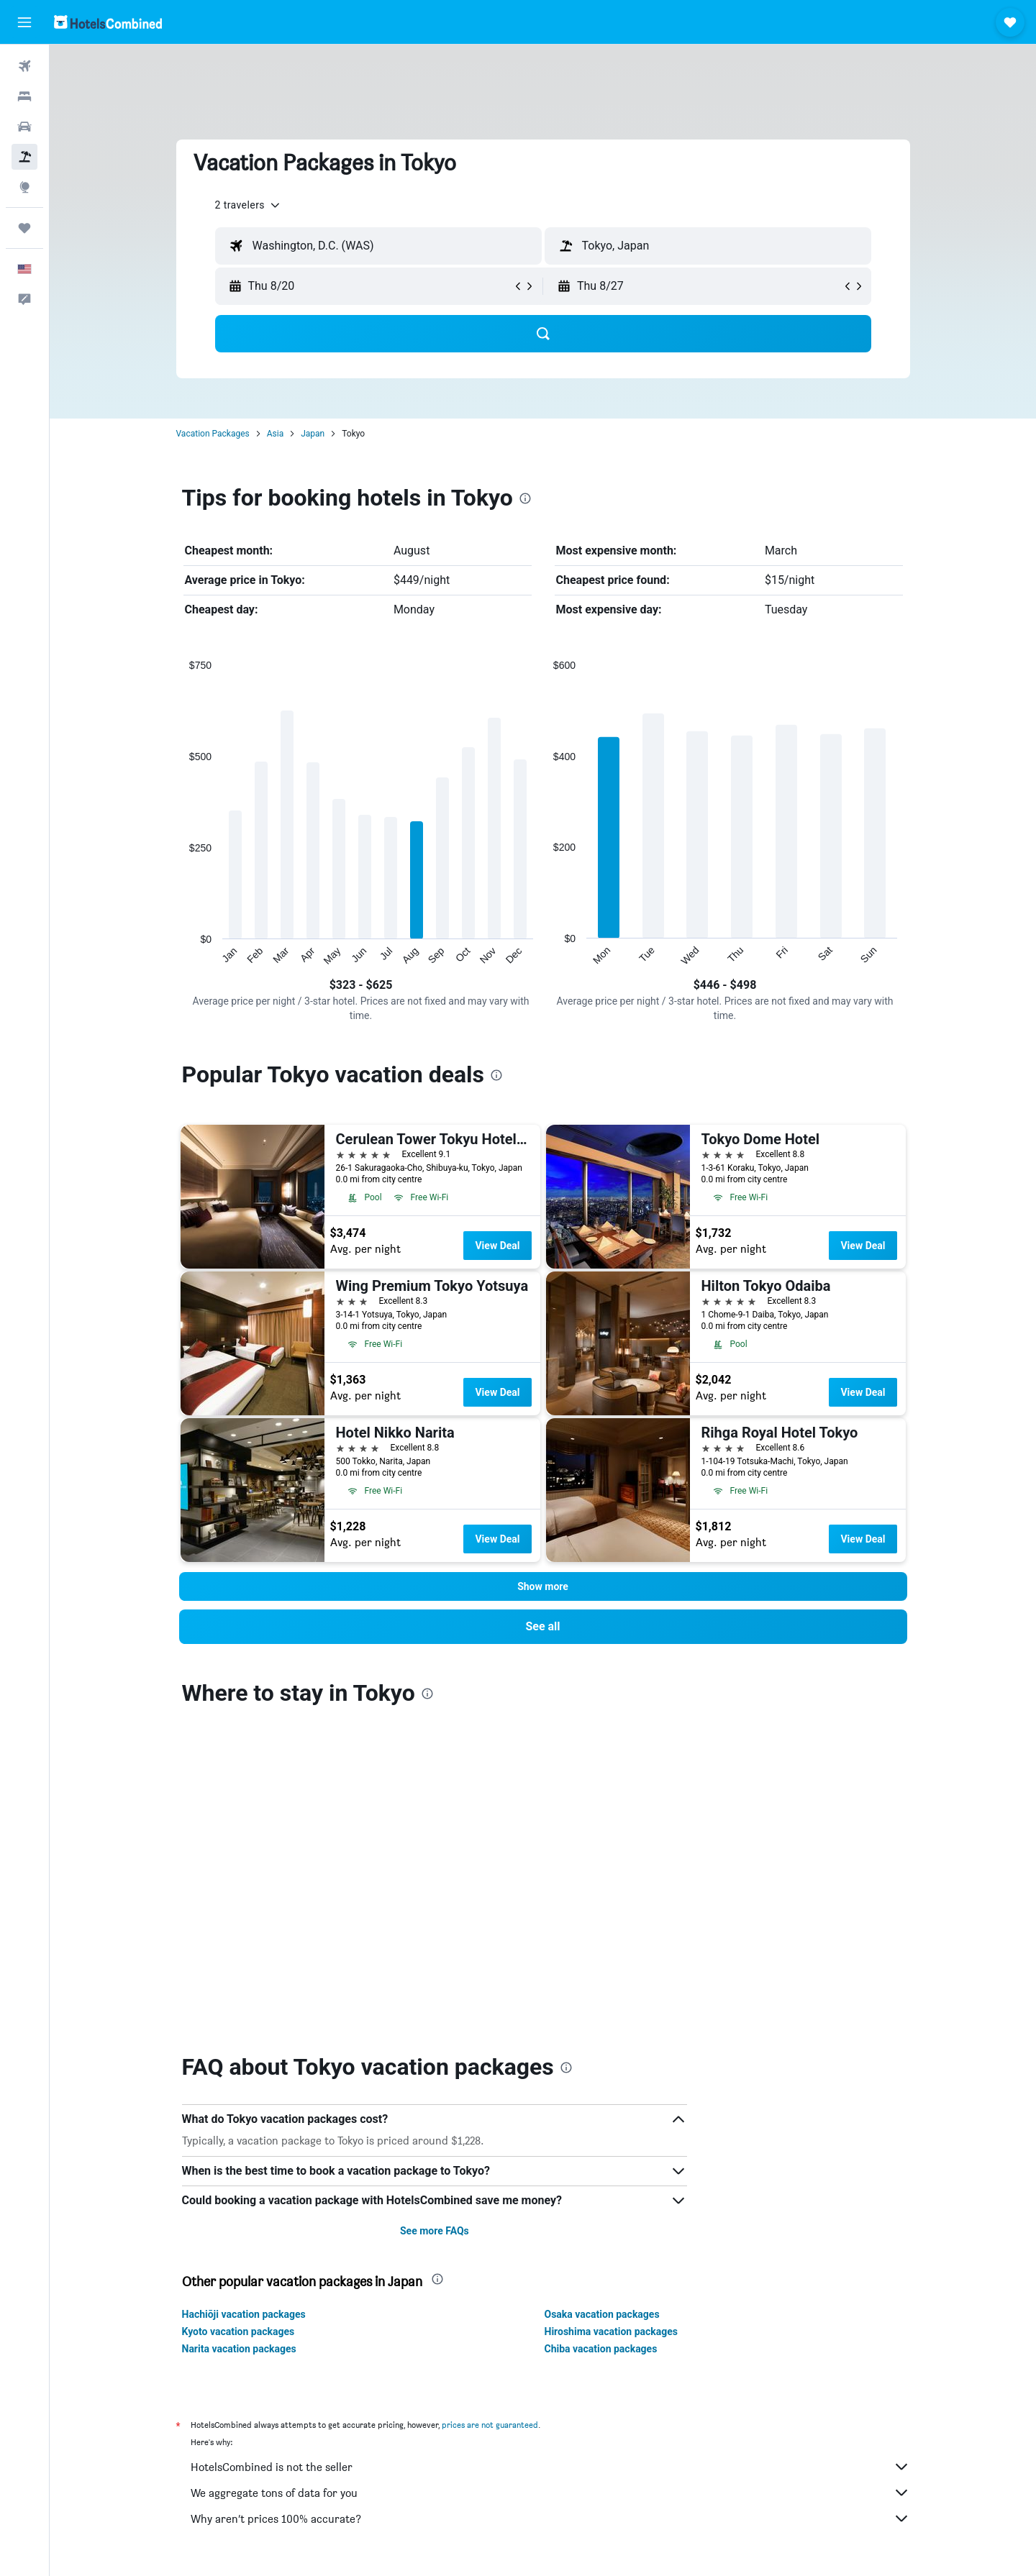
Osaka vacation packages (602, 2003)
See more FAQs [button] (434, 1920)
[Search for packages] (24, 156)
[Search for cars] (24, 126)
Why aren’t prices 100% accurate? (550, 2207)
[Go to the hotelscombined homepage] (108, 22)
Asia (275, 434)
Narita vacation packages (239, 2038)
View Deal (497, 1245)
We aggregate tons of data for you (550, 2182)
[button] (24, 22)
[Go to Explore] (24, 187)
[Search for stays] (24, 96)
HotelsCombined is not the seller (550, 2156)
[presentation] (525, 498)
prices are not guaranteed (490, 2114)
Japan (312, 434)
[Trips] (24, 228)
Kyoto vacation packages (238, 2021)
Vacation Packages (213, 434)
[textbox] (378, 246)
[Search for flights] (24, 66)
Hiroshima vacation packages (611, 2021)
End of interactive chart (182, 954)
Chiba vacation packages (601, 2038)
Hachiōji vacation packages (244, 2003)
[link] (543, 1626)
